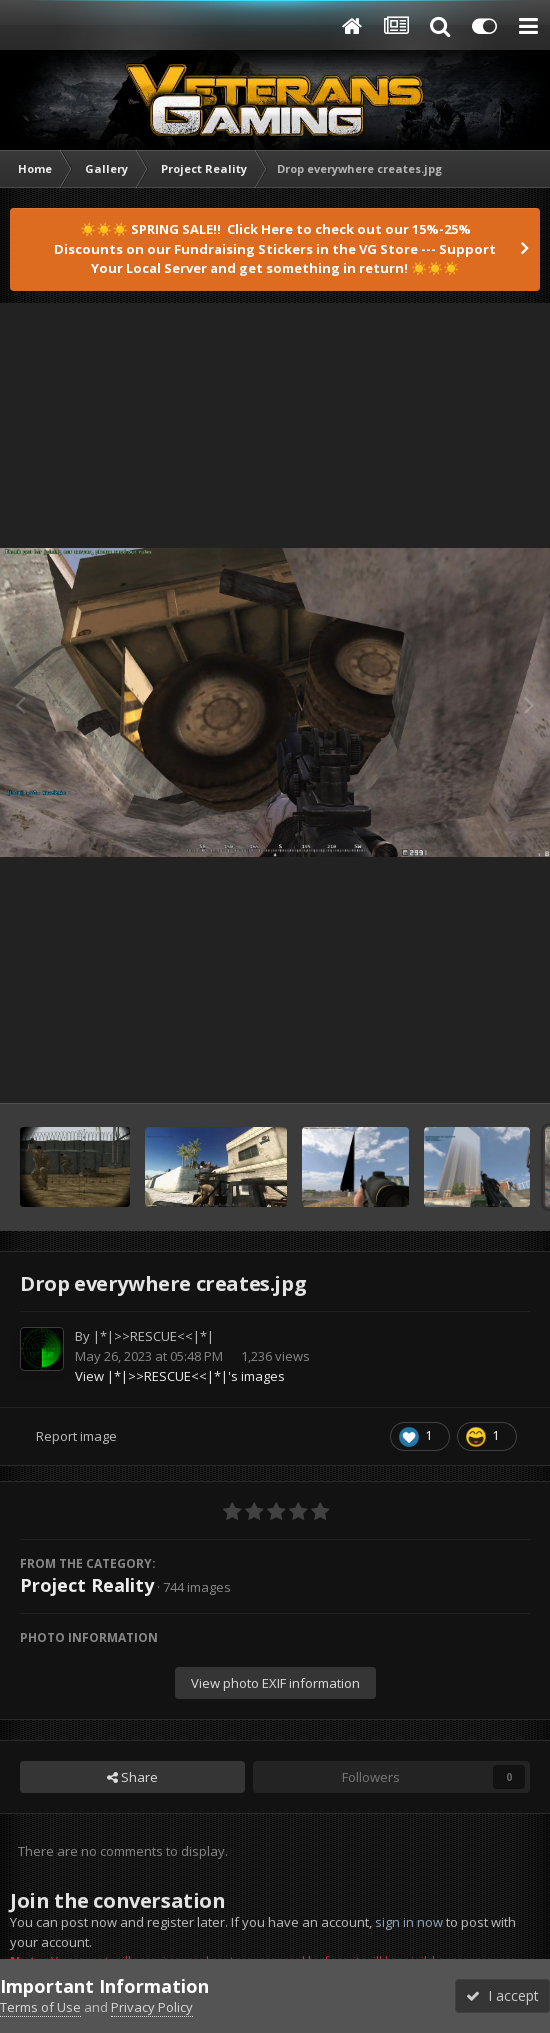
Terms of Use (40, 2007)
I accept (502, 1995)
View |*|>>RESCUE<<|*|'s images (180, 1376)
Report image (76, 1436)
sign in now (409, 1922)
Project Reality (87, 1585)
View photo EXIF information (275, 1683)
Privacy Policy (152, 2007)
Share (132, 1777)
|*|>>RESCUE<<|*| (153, 1336)
